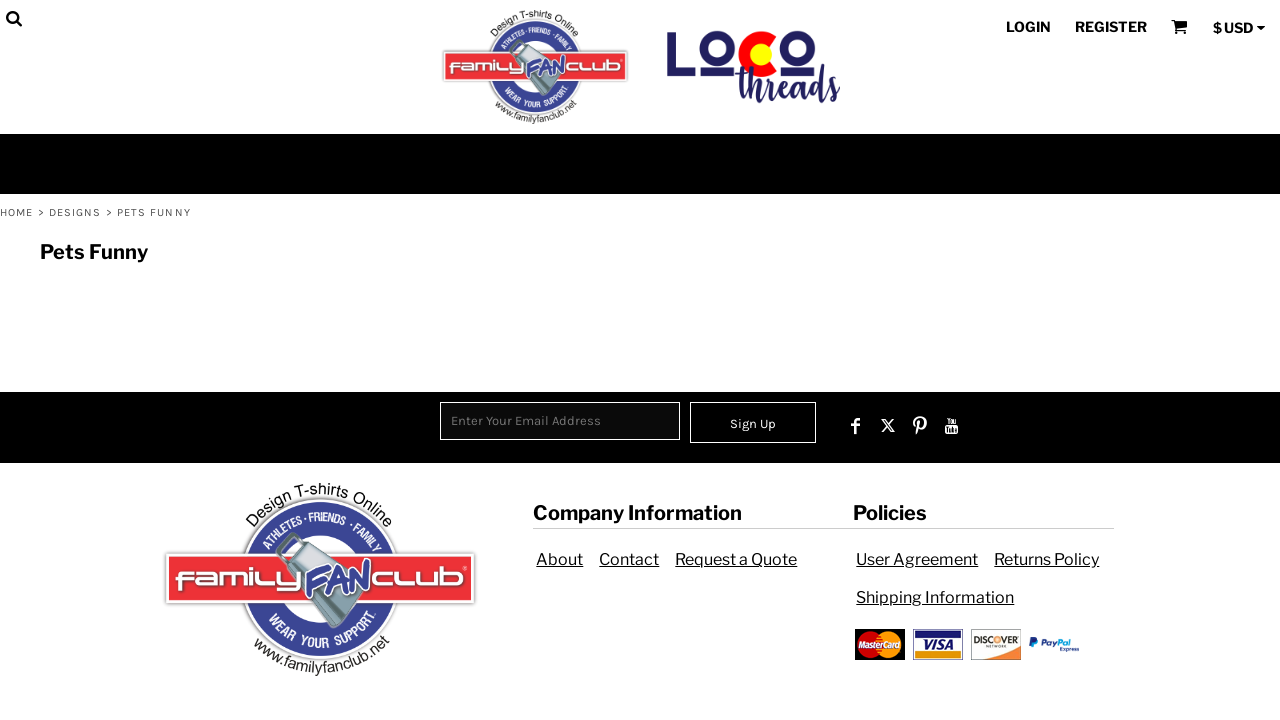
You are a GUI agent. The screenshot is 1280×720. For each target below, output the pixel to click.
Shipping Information (935, 597)
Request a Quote (736, 559)
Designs (75, 212)
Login (1028, 26)
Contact (629, 559)
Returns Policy (1046, 559)
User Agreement (917, 559)
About (559, 559)
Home (16, 212)
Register (1111, 26)
